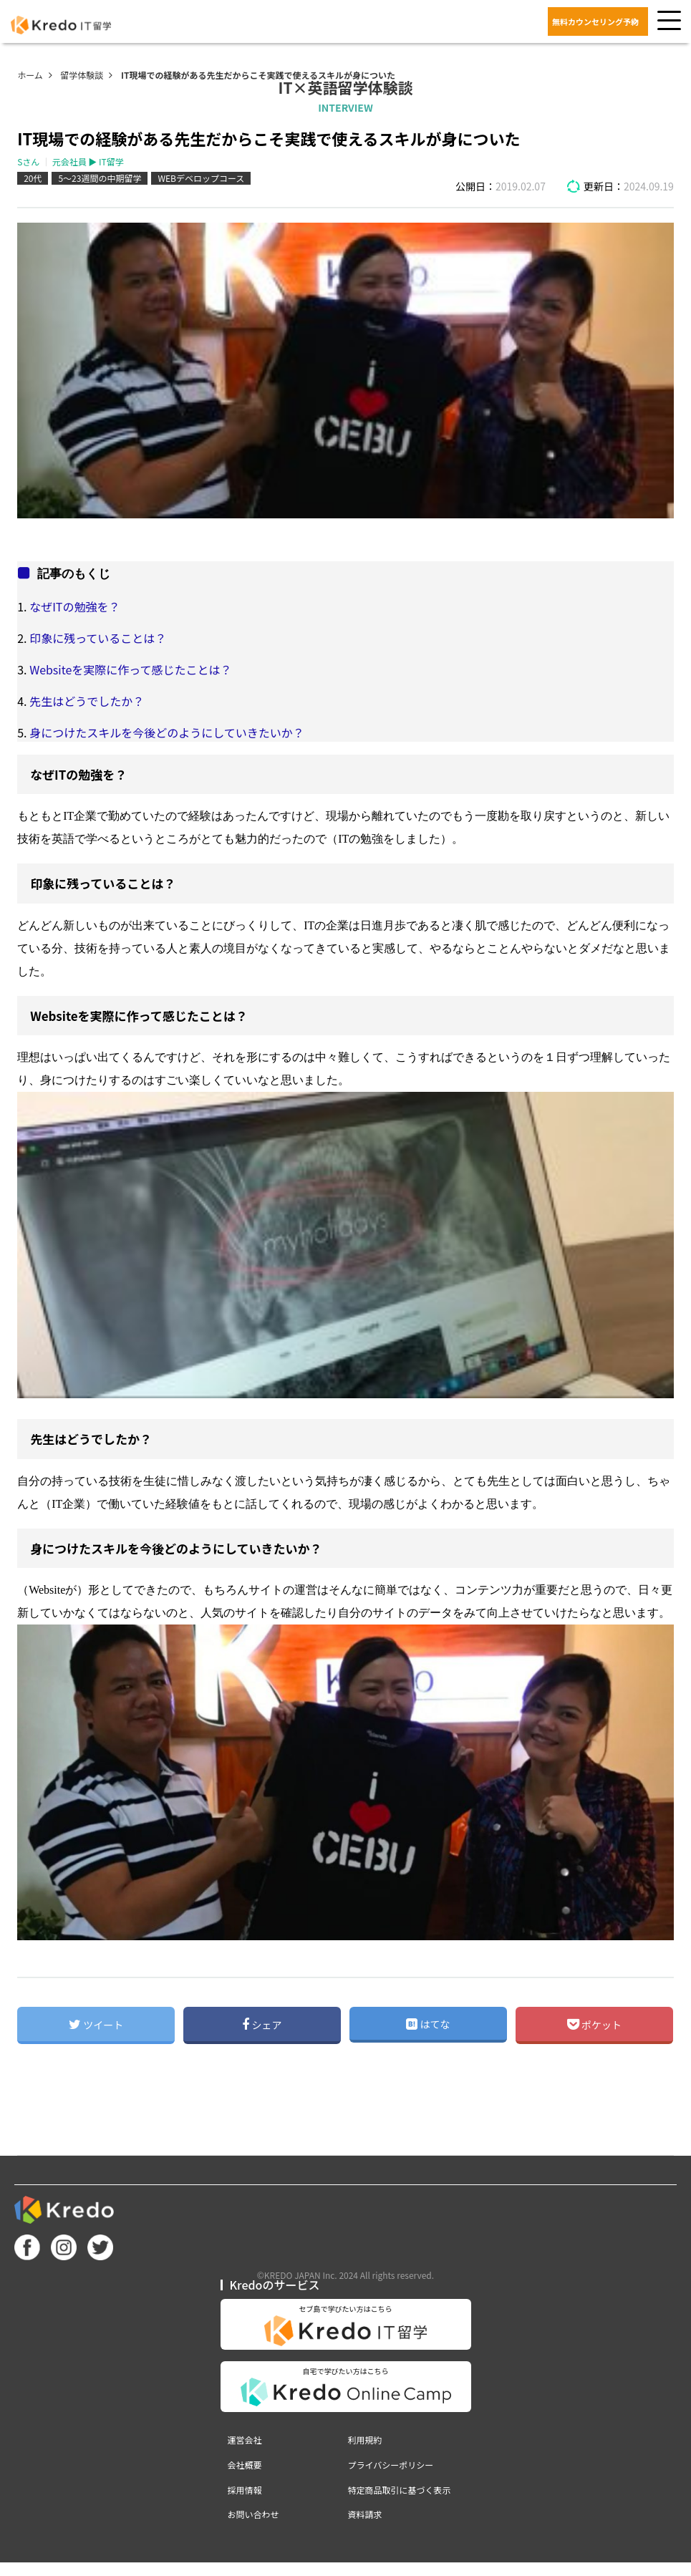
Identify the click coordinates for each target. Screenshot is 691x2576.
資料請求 (365, 2514)
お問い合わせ (253, 2514)
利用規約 (365, 2440)
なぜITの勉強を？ (74, 606)
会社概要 (245, 2465)
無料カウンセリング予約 (595, 21)
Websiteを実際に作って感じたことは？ (130, 669)
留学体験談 (81, 75)
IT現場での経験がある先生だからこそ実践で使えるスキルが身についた (258, 75)
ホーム (30, 75)
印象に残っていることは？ (97, 638)
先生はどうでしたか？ (86, 701)
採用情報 (245, 2490)
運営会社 (245, 2440)
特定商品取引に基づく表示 (399, 2490)
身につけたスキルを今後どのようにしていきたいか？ (166, 732)
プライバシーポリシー (391, 2465)
